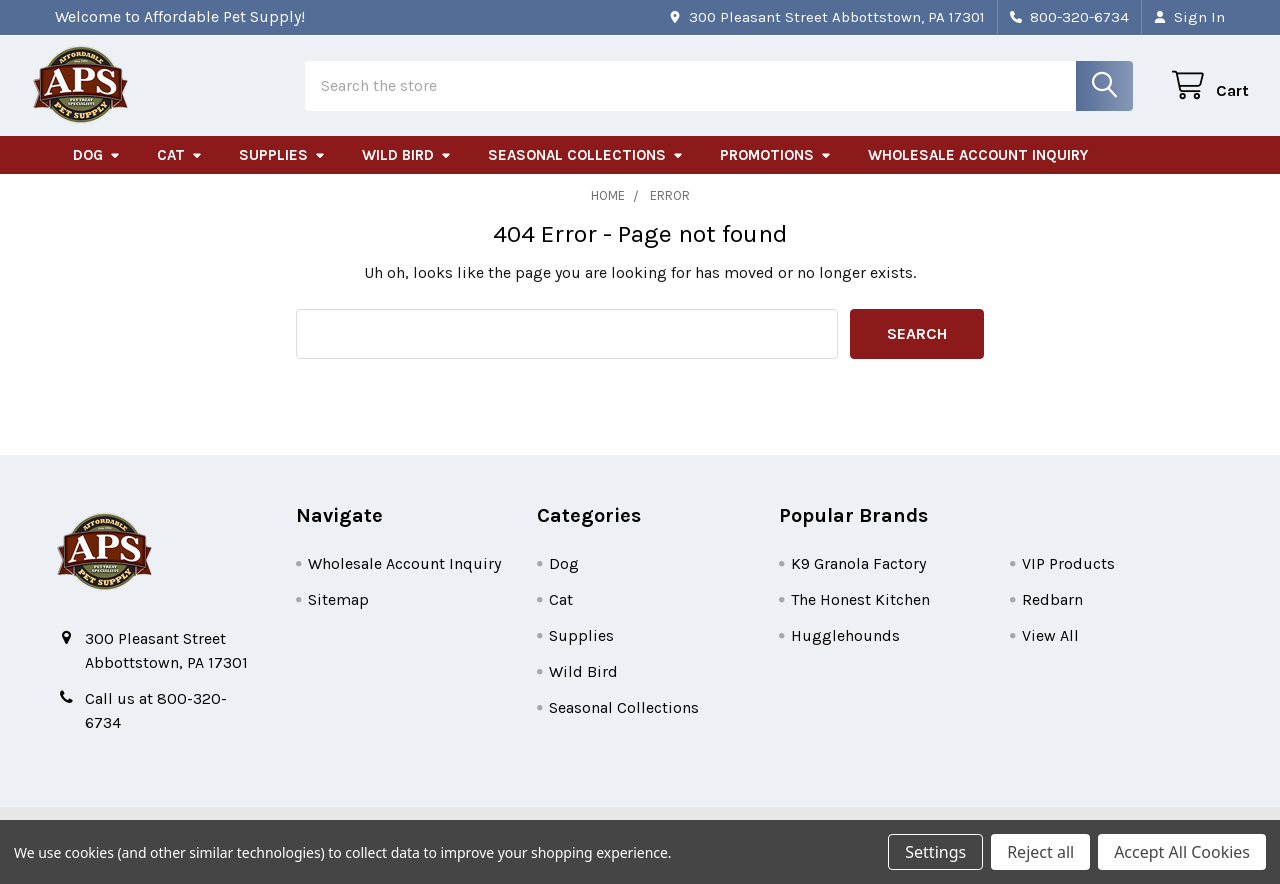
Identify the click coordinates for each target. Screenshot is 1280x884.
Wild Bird (407, 173)
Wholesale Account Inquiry (978, 173)
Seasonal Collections (586, 173)
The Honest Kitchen (860, 617)
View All (1050, 653)
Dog (97, 173)
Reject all (1040, 852)
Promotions (776, 173)
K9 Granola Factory (858, 581)
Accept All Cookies (1182, 852)
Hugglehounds (845, 653)
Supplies (282, 173)
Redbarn (1052, 617)
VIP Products (1068, 581)
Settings (935, 852)
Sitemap (338, 617)
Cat (180, 173)
